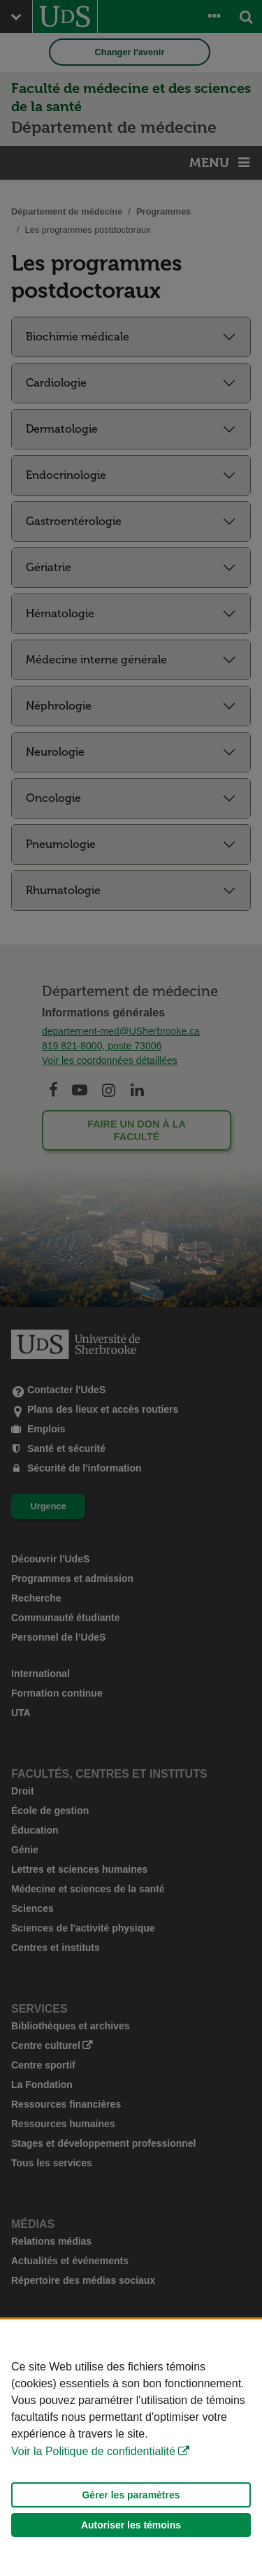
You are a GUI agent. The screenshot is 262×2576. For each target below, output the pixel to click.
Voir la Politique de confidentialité (93, 2451)
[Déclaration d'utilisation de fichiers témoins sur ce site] (131, 2447)
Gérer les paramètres (131, 2495)
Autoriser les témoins (131, 2525)
